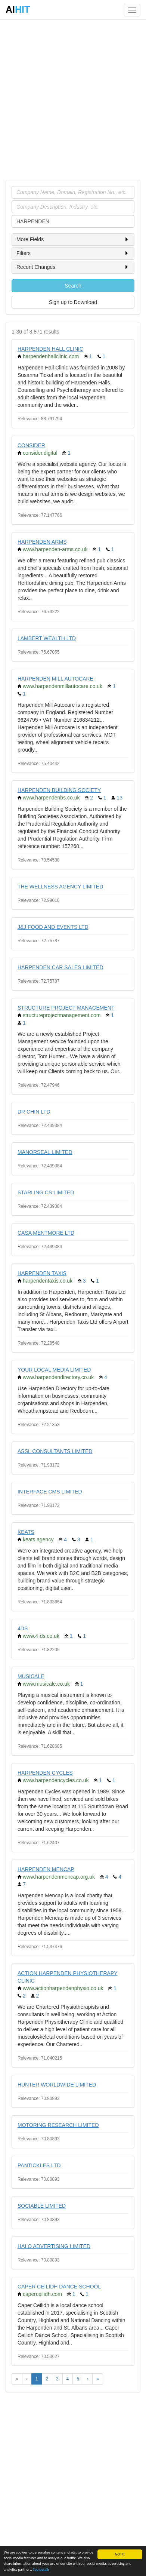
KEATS (26, 1532)
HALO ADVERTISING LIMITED (54, 2246)
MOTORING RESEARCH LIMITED (58, 2125)
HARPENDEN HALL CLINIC (50, 349)
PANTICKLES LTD (39, 2165)
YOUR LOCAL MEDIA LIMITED (54, 1370)
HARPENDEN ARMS (42, 542)
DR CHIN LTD (34, 1112)
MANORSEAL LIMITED (45, 1152)
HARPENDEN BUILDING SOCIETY (59, 790)
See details (41, 2569)
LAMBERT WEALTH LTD (47, 638)
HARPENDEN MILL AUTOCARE (55, 679)
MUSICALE (31, 1676)
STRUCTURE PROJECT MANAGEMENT (66, 1008)
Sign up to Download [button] (73, 302)
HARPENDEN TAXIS (42, 1273)
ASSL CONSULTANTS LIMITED (55, 1451)
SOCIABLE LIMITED (42, 2206)
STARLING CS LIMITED (46, 1192)
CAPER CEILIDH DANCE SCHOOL (59, 2287)
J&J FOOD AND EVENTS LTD (53, 927)
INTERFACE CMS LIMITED (50, 1492)
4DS (23, 1628)
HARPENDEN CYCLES (45, 1773)
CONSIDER (31, 445)
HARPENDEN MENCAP (46, 1869)
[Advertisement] (73, 99)
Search (73, 286)
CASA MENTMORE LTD (46, 1233)
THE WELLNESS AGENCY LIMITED (60, 887)
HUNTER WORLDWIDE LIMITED (57, 2085)
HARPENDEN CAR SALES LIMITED (60, 967)
